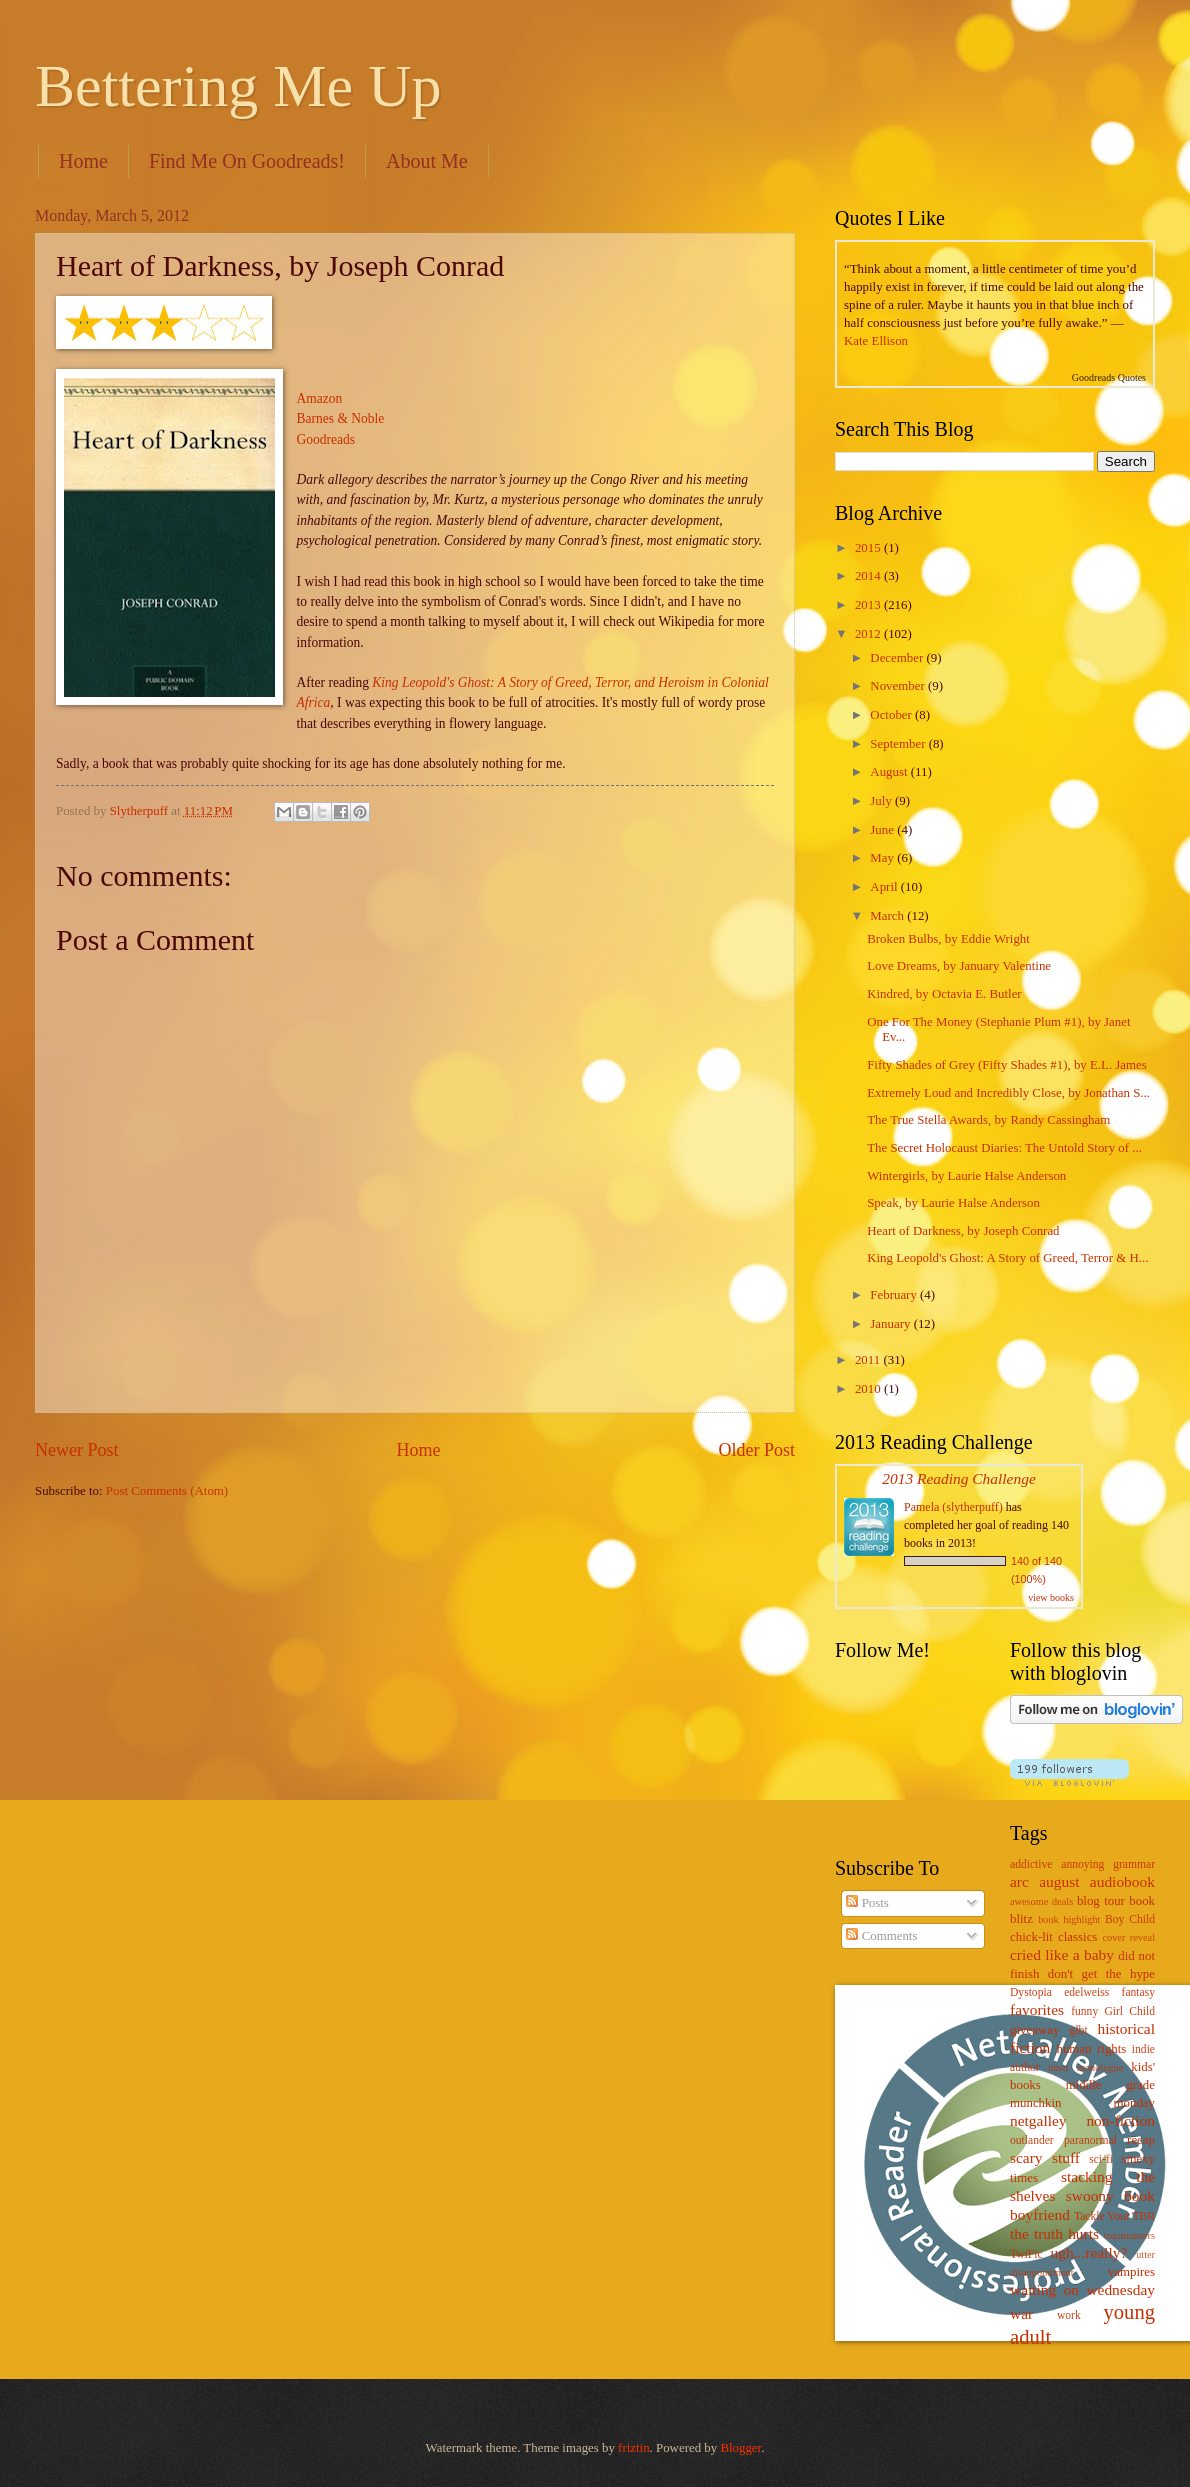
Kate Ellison (876, 341)
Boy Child (1130, 1919)
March (888, 916)
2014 (869, 576)
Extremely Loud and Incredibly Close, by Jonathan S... (1008, 1093)
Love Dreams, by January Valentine (959, 966)
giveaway (1034, 2030)
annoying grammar (1108, 1864)
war (1021, 2313)
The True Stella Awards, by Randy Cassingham (988, 1120)
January (891, 1324)
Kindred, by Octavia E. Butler (944, 994)
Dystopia (1031, 1992)
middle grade (1110, 2085)
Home (83, 161)
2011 (869, 1360)
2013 (869, 605)
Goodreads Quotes (1109, 377)
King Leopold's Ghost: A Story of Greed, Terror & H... (1007, 1258)
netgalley (1038, 2120)
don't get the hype (1101, 1974)
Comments (881, 1936)
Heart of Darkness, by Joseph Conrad (963, 1231)
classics (1077, 1937)
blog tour (1101, 1901)
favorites (1037, 2009)
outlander (1032, 2140)
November (899, 686)
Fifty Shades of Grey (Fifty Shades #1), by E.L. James (1007, 1065)
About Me (427, 161)
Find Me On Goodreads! (247, 161)
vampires (1131, 2272)
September (899, 744)
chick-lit (1031, 1937)
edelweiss (1086, 1992)
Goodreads (326, 439)
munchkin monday (1082, 2103)
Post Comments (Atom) (167, 1491)
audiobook (1122, 1881)
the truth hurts (1054, 2233)
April (885, 887)
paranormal (1090, 2140)
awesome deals (1041, 1901)
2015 (869, 548)
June (883, 830)
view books (1051, 1597)
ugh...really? (1089, 2252)
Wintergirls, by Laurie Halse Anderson (966, 1176)
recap (1141, 2140)
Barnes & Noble (341, 418)
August (890, 772)
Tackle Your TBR (1114, 2216)
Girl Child (1129, 2011)
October (892, 715)
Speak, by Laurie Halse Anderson (953, 1203)
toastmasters (1129, 2235)
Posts (867, 1903)
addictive (1031, 1864)
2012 (869, 634)
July (882, 801)
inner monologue (1085, 2067)
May (883, 858)
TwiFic (1026, 2254)
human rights (1091, 2049)
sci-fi (1101, 2159)
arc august (1044, 1881)
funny (1084, 2011)
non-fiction (1120, 2120)
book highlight (1069, 1919)
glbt (1079, 2030)
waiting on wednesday (1082, 2289)
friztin (633, 2448)
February (895, 1295)
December (898, 658)
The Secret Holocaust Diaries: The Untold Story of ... (1004, 1148)
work (1069, 2315)
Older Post (756, 1450)
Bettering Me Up (238, 86)
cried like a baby (1062, 1954)
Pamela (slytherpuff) (953, 1507)
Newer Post (77, 1450)
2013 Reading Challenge (959, 1478)
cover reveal (1129, 1937)
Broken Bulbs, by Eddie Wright (948, 939)
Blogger (740, 2448)
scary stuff (1045, 2157)
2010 (869, 1389)
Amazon (320, 398)
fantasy (1138, 1992)
